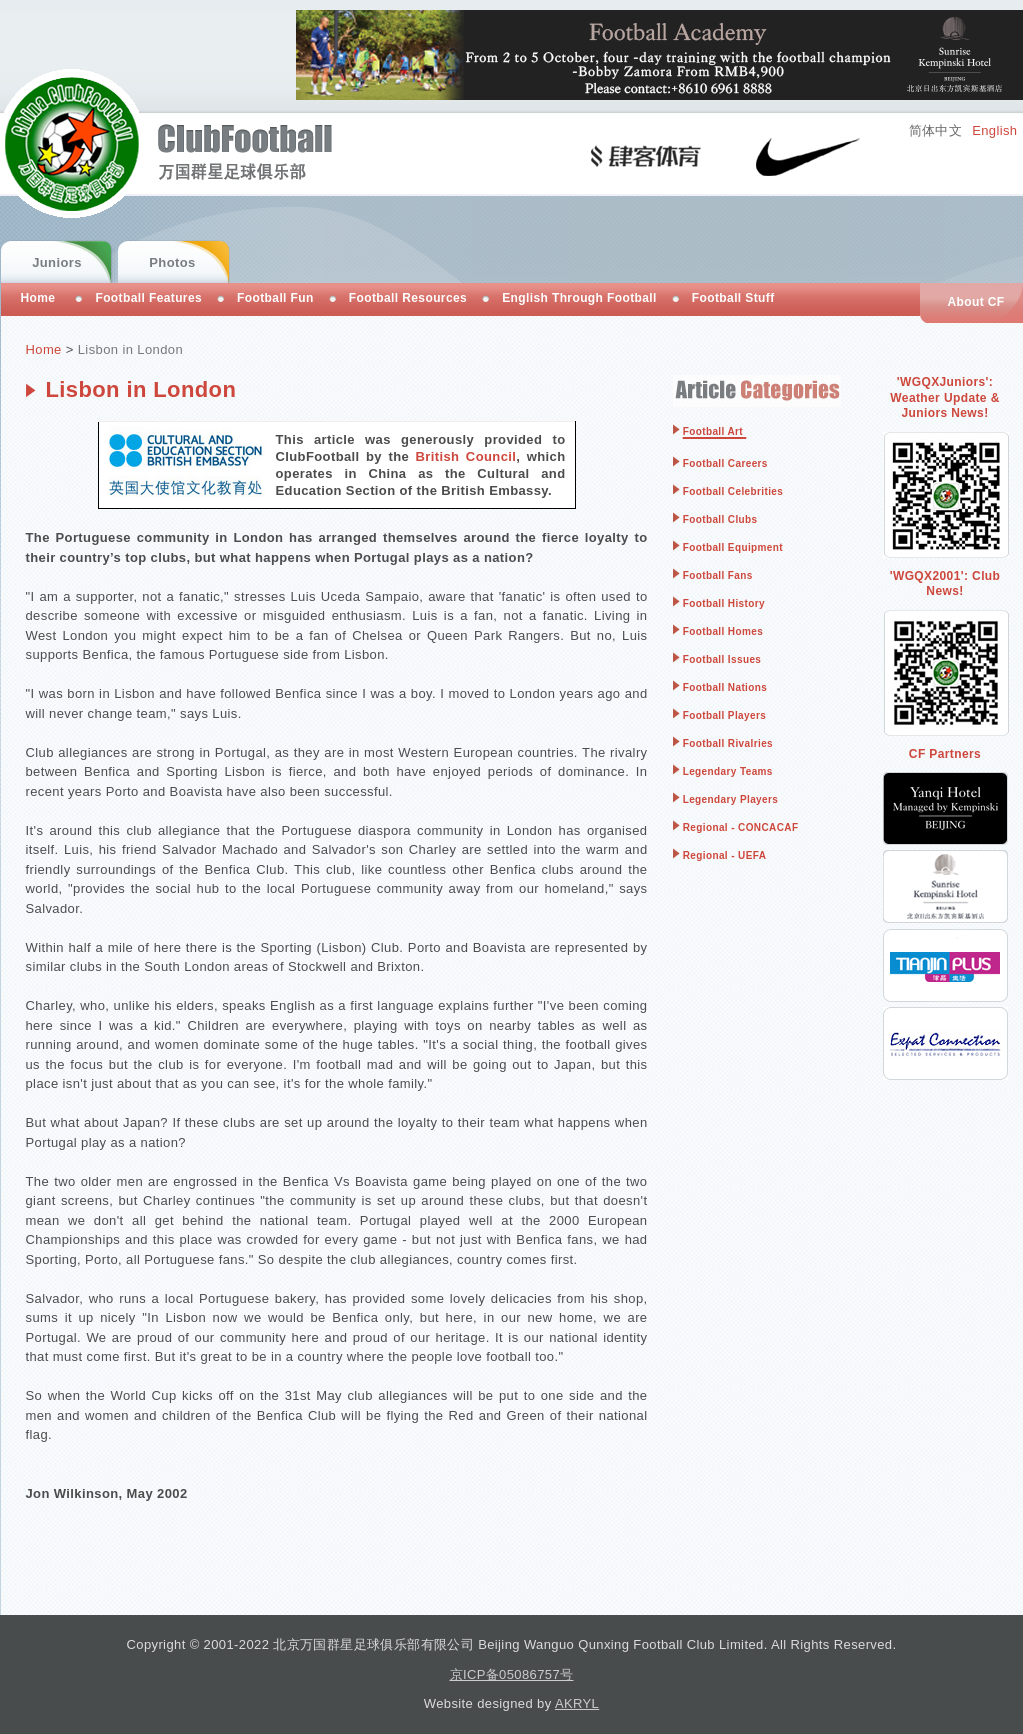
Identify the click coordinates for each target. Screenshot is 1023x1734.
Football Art (713, 431)
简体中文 (936, 130)
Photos (172, 262)
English (994, 130)
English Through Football (579, 298)
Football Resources (408, 298)
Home (44, 349)
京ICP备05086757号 (512, 1674)
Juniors (57, 262)
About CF (975, 302)
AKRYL (577, 1703)
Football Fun (275, 298)
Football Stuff (733, 298)
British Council (466, 456)
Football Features (148, 298)
